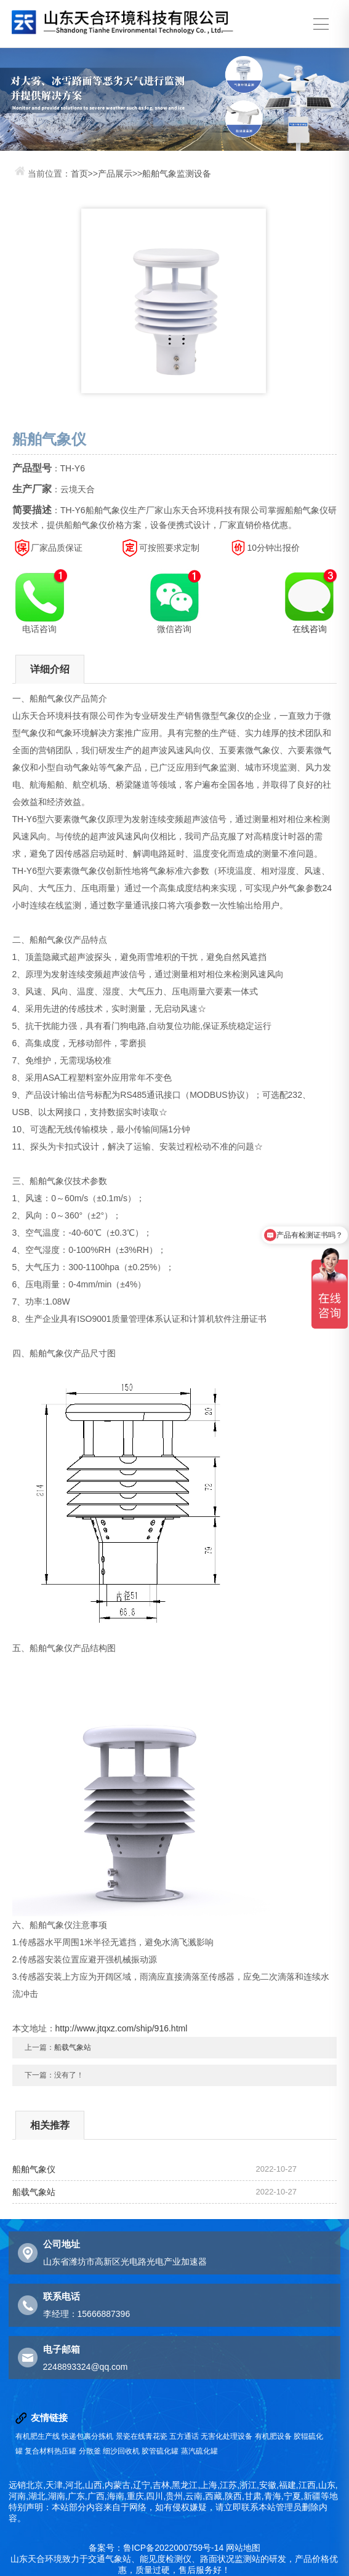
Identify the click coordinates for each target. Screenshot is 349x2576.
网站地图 (243, 2548)
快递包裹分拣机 (87, 2436)
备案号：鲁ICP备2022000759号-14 (156, 2548)
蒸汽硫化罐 (199, 2451)
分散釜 (90, 2451)
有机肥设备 (273, 2436)
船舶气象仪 (33, 2169)
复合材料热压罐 (50, 2451)
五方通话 (184, 2436)
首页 (79, 173)
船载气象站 (72, 2047)
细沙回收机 (121, 2451)
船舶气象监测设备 (176, 173)
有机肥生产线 (37, 2436)
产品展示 (115, 173)
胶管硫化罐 (160, 2451)
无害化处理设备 (226, 2436)
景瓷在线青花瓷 (141, 2436)
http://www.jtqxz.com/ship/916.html (121, 2028)
